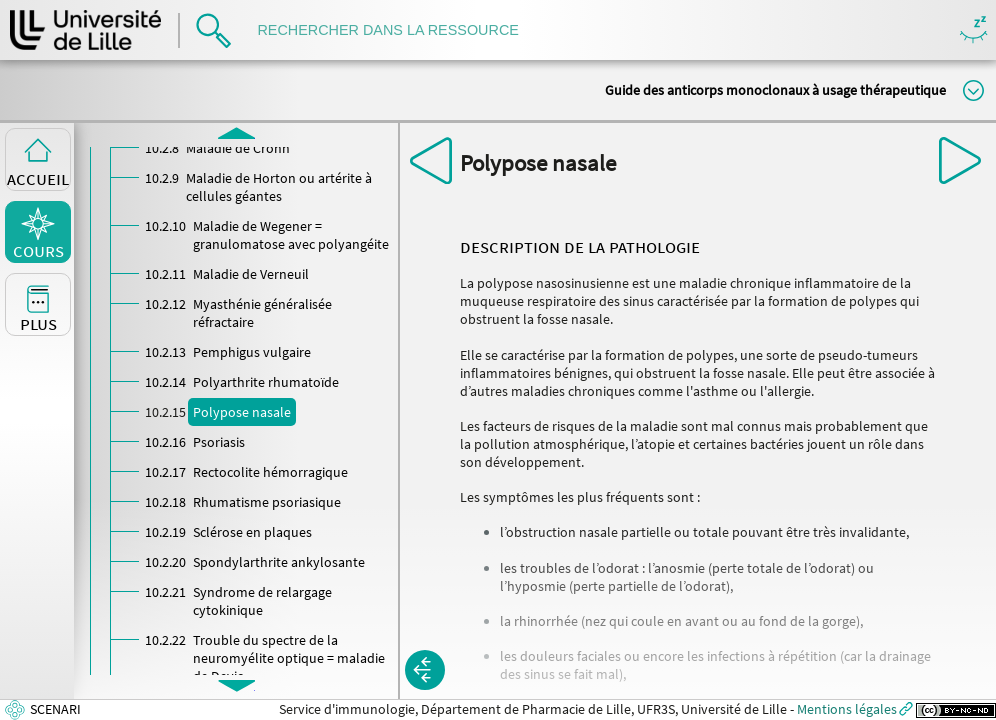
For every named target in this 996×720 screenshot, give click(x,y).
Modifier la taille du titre (973, 90)
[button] (425, 670)
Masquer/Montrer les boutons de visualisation (973, 30)
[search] (398, 30)
